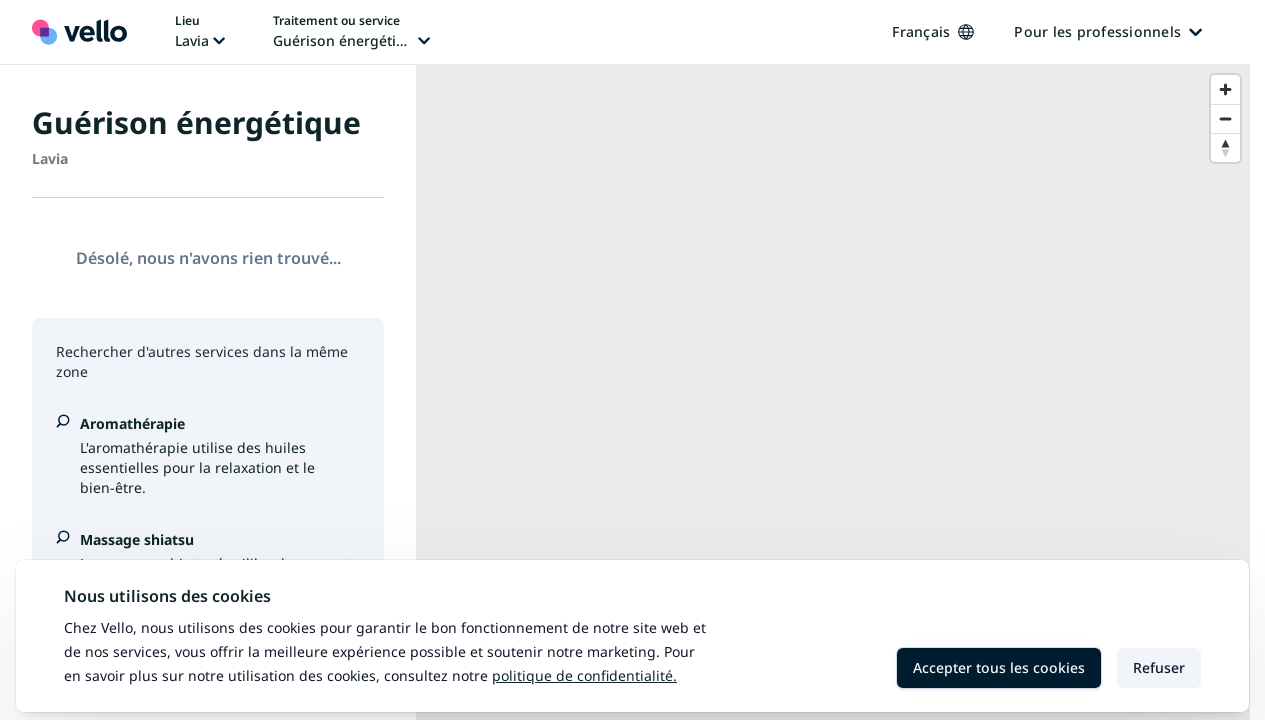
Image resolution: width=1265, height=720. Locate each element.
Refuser (1159, 667)
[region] (833, 392)
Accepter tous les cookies (999, 667)
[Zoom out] (1225, 118)
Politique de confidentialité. (584, 675)
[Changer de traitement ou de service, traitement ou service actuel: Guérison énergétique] (351, 32)
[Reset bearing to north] (1225, 147)
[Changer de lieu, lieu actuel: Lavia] (200, 32)
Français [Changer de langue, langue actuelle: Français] (933, 31)
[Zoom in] (1225, 89)
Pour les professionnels (1108, 31)
